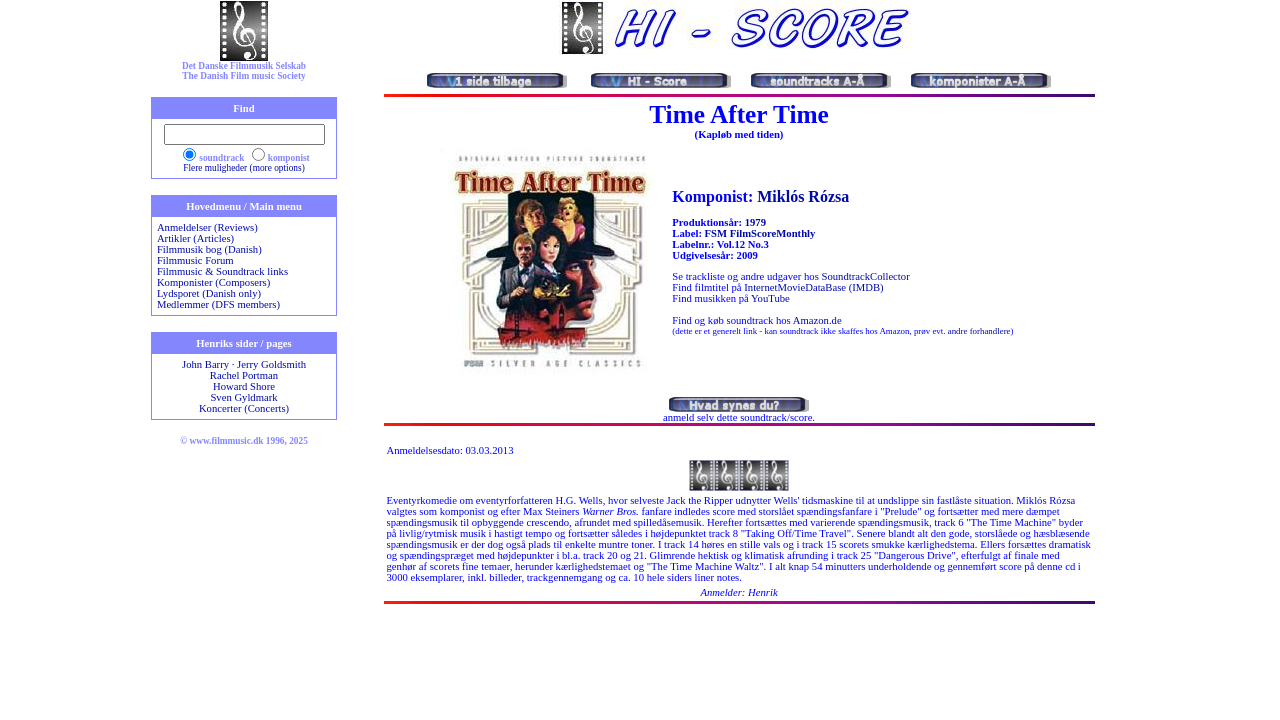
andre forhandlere (979, 331)
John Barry (205, 364)
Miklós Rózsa (803, 196)
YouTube (770, 298)
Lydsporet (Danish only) (209, 293)
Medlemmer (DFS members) (218, 304)
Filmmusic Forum (195, 260)
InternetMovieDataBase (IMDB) (813, 287)
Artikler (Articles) (195, 238)
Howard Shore (244, 386)
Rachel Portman (244, 375)
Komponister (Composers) (213, 282)
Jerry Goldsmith (271, 364)
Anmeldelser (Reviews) (207, 227)
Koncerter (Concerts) (244, 408)
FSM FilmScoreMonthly (760, 233)
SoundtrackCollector (865, 276)
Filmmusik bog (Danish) (209, 249)
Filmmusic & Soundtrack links (222, 271)
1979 (755, 222)
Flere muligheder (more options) (244, 168)
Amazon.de (817, 320)
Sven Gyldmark (243, 397)
